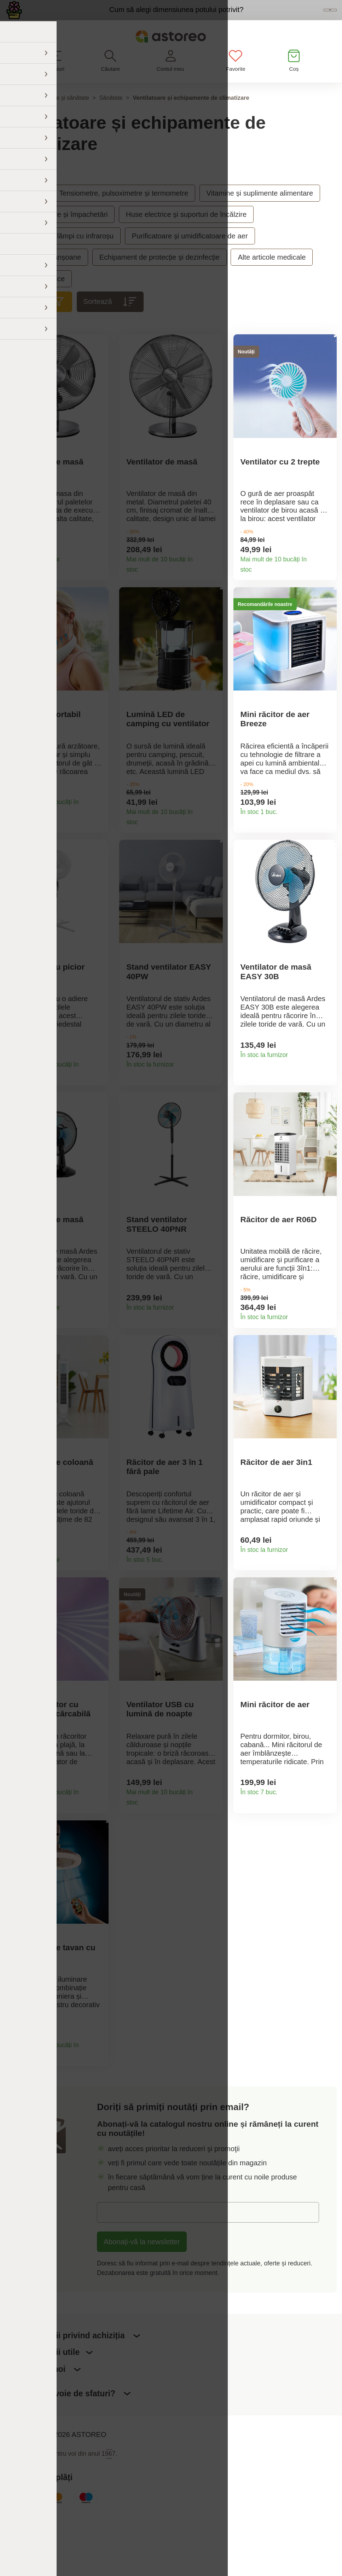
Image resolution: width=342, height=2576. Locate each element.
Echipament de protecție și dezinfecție (159, 275)
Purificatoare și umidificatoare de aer (190, 254)
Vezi (285, 19)
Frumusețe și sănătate (60, 116)
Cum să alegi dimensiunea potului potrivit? (127, 18)
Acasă (13, 116)
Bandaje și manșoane (46, 275)
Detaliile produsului (98, 579)
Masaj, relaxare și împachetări (60, 233)
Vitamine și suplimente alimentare (260, 211)
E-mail (114, 2272)
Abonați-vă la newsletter (142, 2301)
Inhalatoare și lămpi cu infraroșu (63, 254)
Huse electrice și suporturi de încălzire (186, 233)
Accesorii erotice (38, 297)
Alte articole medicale (272, 275)
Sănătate (111, 116)
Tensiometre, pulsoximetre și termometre (123, 211)
